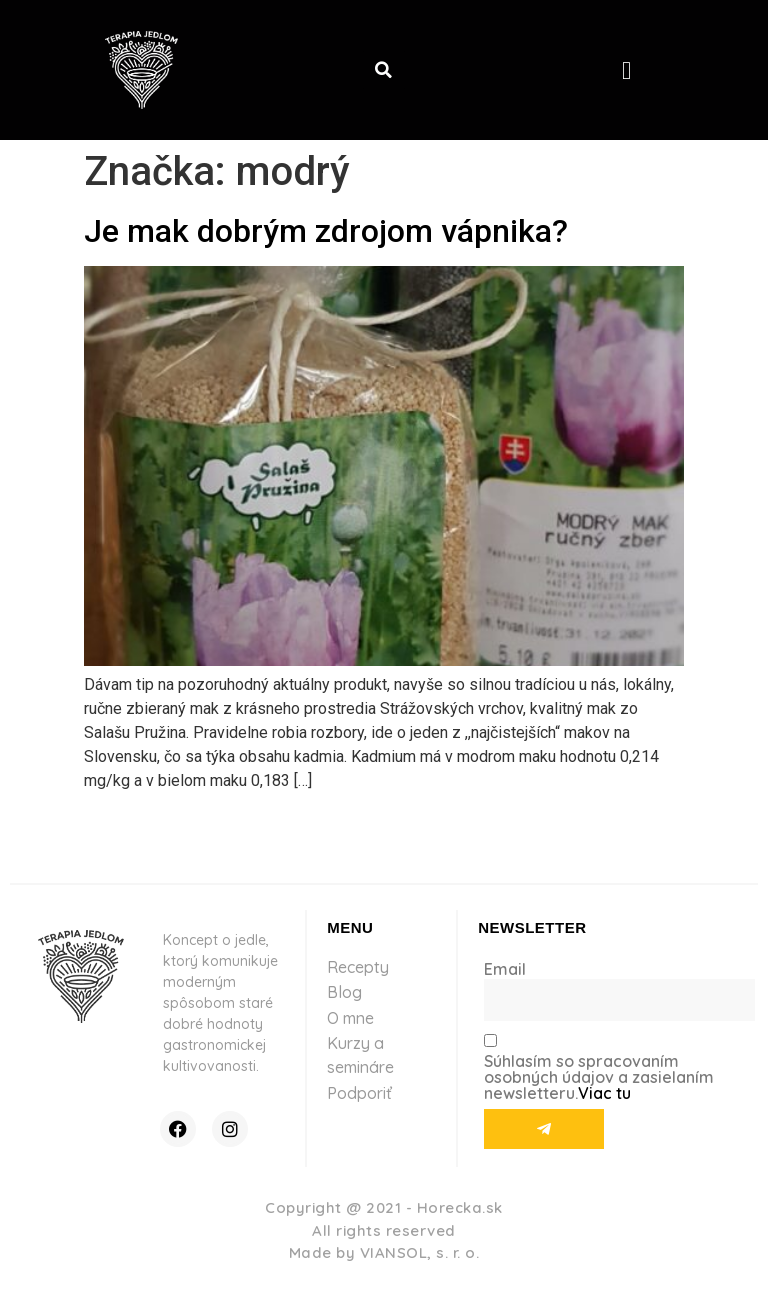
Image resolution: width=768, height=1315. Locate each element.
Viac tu (604, 1093)
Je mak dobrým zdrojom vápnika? (326, 231)
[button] (384, 70)
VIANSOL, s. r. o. (420, 1252)
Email (505, 969)
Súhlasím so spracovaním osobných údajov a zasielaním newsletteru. (599, 1077)
